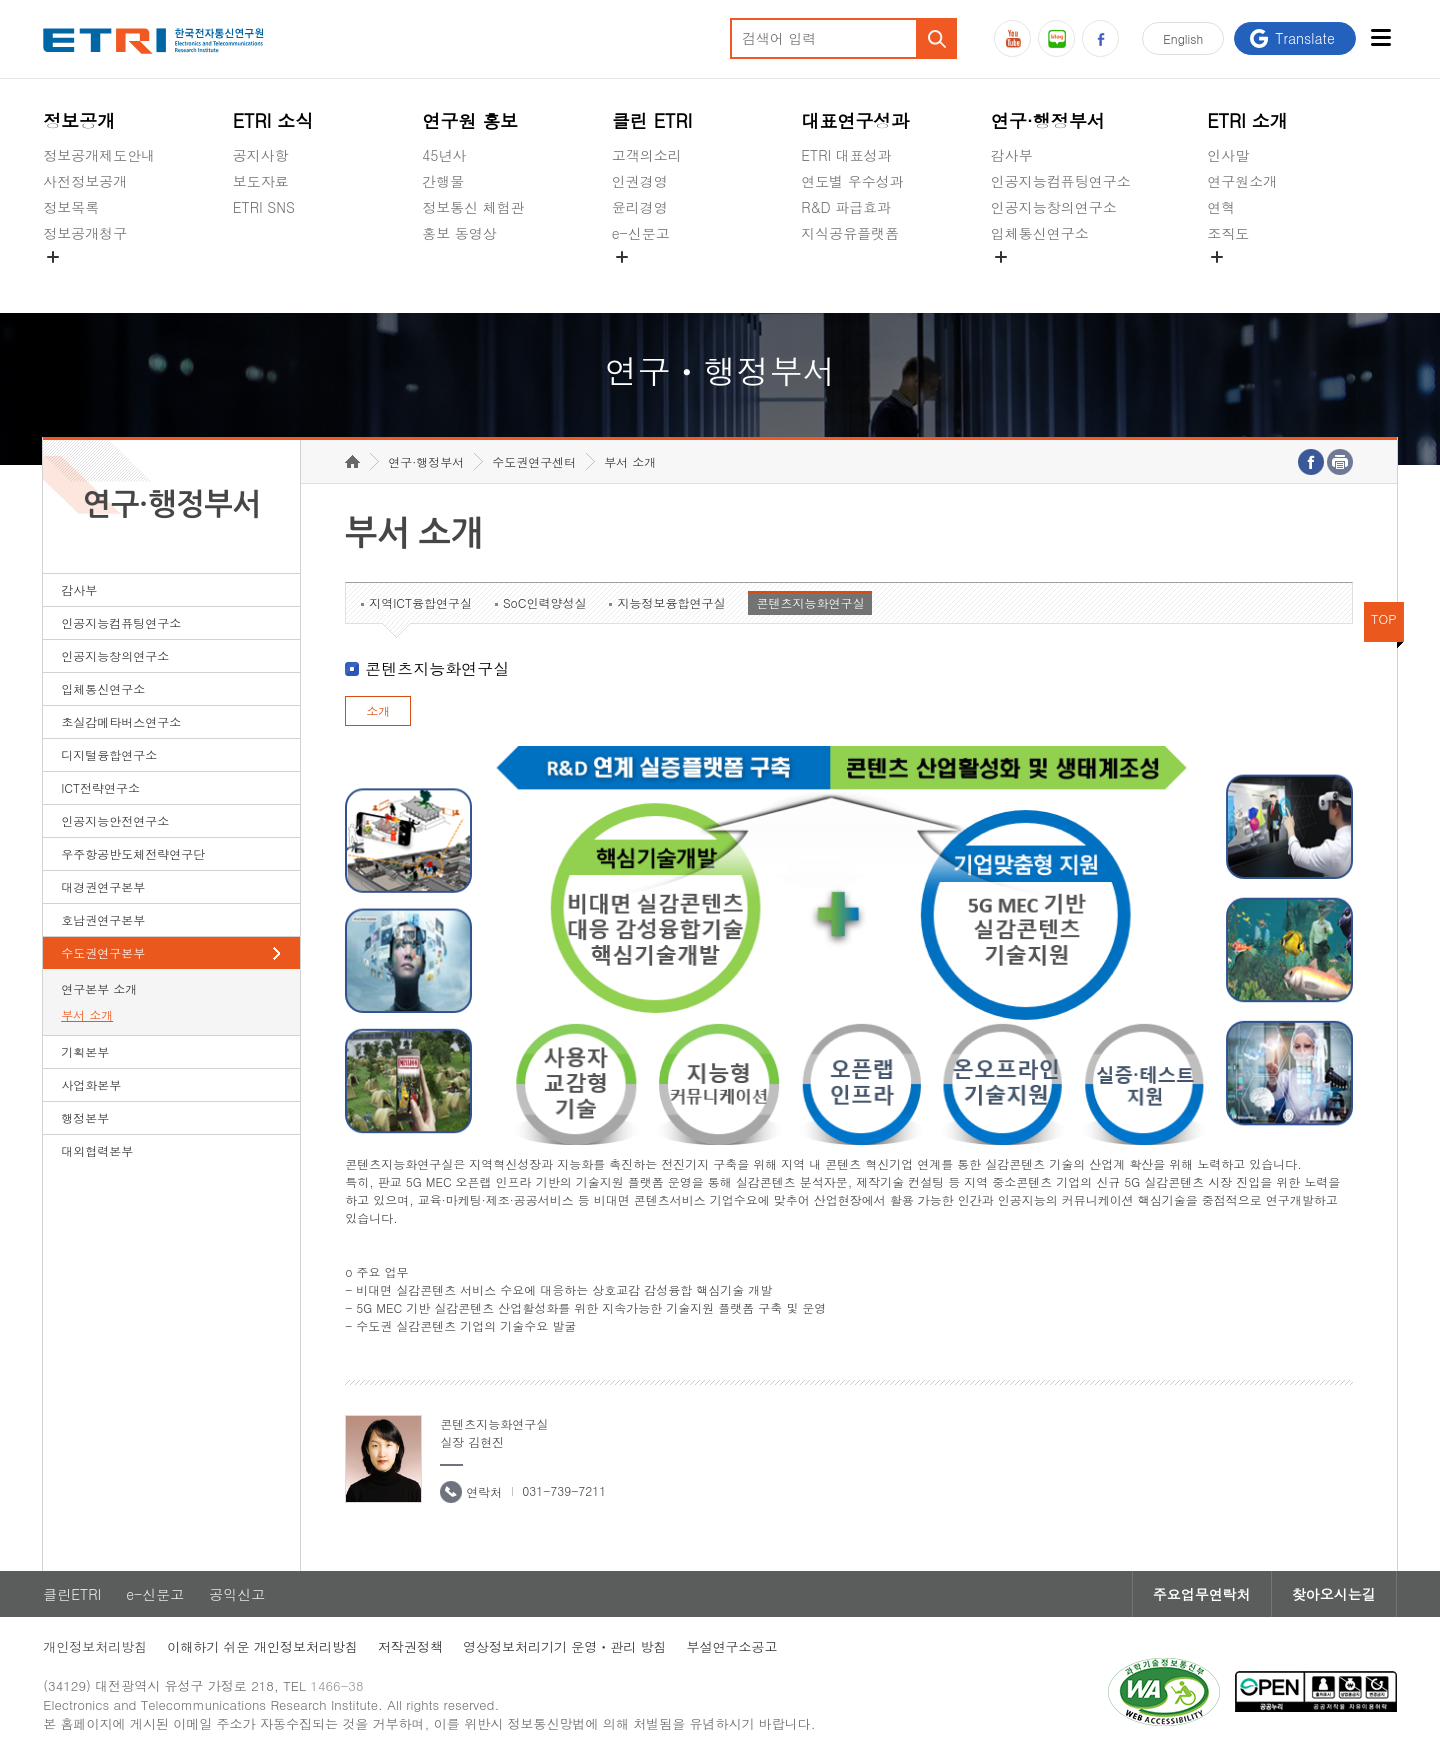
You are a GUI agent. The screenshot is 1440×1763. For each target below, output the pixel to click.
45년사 (444, 155)
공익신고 (640, 280)
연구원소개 (1242, 181)
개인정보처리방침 (95, 1646)
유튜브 (1012, 38)
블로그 (1056, 38)
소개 (378, 710)
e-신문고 (641, 233)
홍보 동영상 (459, 233)
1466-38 (336, 1685)
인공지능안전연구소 (115, 820)
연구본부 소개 (99, 988)
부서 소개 (87, 1014)
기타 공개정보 (1251, 280)
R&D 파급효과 (846, 207)
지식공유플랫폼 (850, 233)
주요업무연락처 (1202, 1594)
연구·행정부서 (1048, 120)
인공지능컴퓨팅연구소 (1061, 181)
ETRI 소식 (273, 120)
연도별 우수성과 (852, 181)
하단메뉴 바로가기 (0, 0)
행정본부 (85, 1117)
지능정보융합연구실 (671, 602)
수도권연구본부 (103, 952)
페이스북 (1100, 38)
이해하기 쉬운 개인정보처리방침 (262, 1646)
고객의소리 (647, 155)
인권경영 (640, 181)
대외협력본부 (97, 1150)
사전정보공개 (85, 181)
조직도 (1228, 233)
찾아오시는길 (1334, 1594)
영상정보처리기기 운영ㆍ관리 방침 (565, 1646)
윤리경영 (640, 207)
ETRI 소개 (1247, 120)
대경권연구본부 (103, 886)
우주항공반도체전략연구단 (133, 853)
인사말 (1228, 155)
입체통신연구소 (1040, 233)
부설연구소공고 (732, 1646)
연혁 (1221, 207)
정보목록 (71, 207)
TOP (1384, 618)
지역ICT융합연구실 (420, 602)
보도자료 (261, 181)
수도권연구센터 (534, 461)
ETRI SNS (264, 207)
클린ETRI (72, 1594)
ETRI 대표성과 (846, 155)
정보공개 (79, 120)
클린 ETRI (652, 120)
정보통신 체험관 (473, 207)
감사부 (1012, 155)
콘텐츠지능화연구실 (810, 602)
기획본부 (85, 1051)
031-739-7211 (564, 1490)
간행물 (443, 181)
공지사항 (261, 155)
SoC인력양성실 (545, 602)
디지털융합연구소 (109, 754)
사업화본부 (91, 1084)
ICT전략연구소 (100, 787)
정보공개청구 (85, 233)
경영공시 (71, 280)
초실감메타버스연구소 (1061, 280)
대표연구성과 (855, 120)
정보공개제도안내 (99, 155)
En (1183, 38)
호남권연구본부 (103, 919)
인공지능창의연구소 (1054, 207)
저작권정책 (410, 1646)
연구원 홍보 (470, 120)
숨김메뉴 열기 (53, 257)
